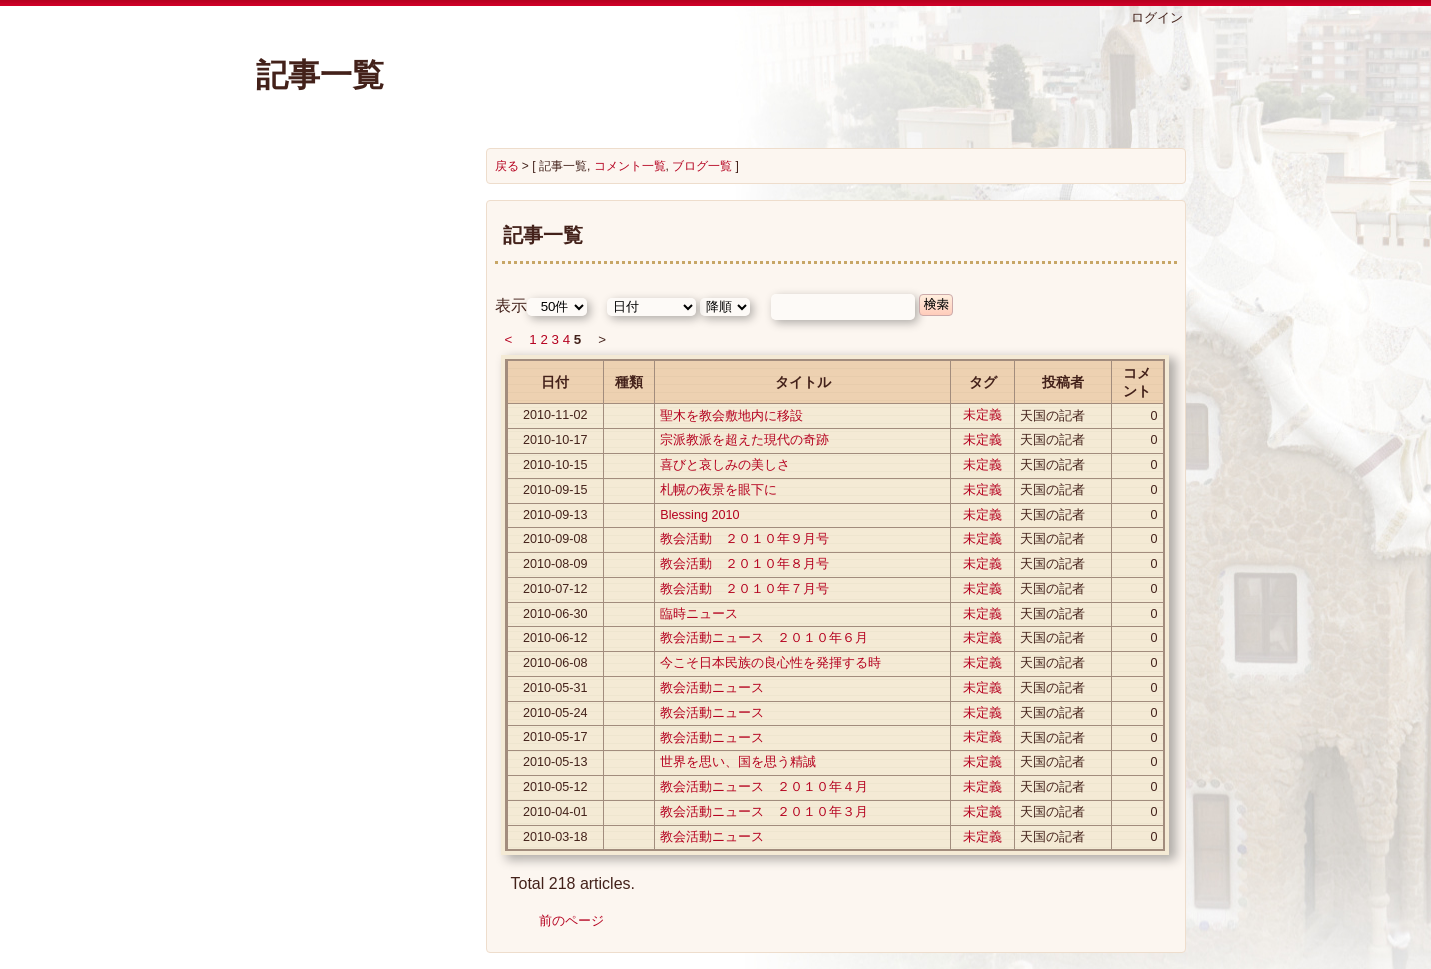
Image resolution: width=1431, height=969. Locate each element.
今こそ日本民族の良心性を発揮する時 (770, 663)
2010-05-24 (555, 713)
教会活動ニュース (712, 688)
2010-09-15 (555, 490)
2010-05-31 (555, 688)
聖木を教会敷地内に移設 (731, 416)
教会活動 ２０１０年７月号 (744, 589)
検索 (936, 304)
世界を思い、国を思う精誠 (738, 762)
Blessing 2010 (699, 515)
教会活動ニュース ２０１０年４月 (764, 787)
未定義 (982, 415)
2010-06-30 (555, 614)
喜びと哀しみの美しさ (725, 465)
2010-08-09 (555, 564)
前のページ (571, 920)
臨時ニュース (699, 614)
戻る (507, 166)
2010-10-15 (555, 465)
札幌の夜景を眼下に (718, 490)
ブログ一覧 (702, 166)
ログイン (1157, 17)
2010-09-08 (555, 539)
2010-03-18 (555, 837)
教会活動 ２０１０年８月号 (744, 564)
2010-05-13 (555, 762)
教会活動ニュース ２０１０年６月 (764, 638)
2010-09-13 (555, 515)
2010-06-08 (555, 663)
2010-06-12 (555, 638)
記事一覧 (320, 75)
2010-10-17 (555, 440)
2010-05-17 (555, 737)
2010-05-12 (555, 787)
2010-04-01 (555, 812)
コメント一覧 (630, 166)
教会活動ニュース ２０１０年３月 (764, 812)
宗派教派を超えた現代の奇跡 (744, 440)
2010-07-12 (555, 589)
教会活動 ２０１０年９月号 (744, 539)
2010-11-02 (555, 415)
